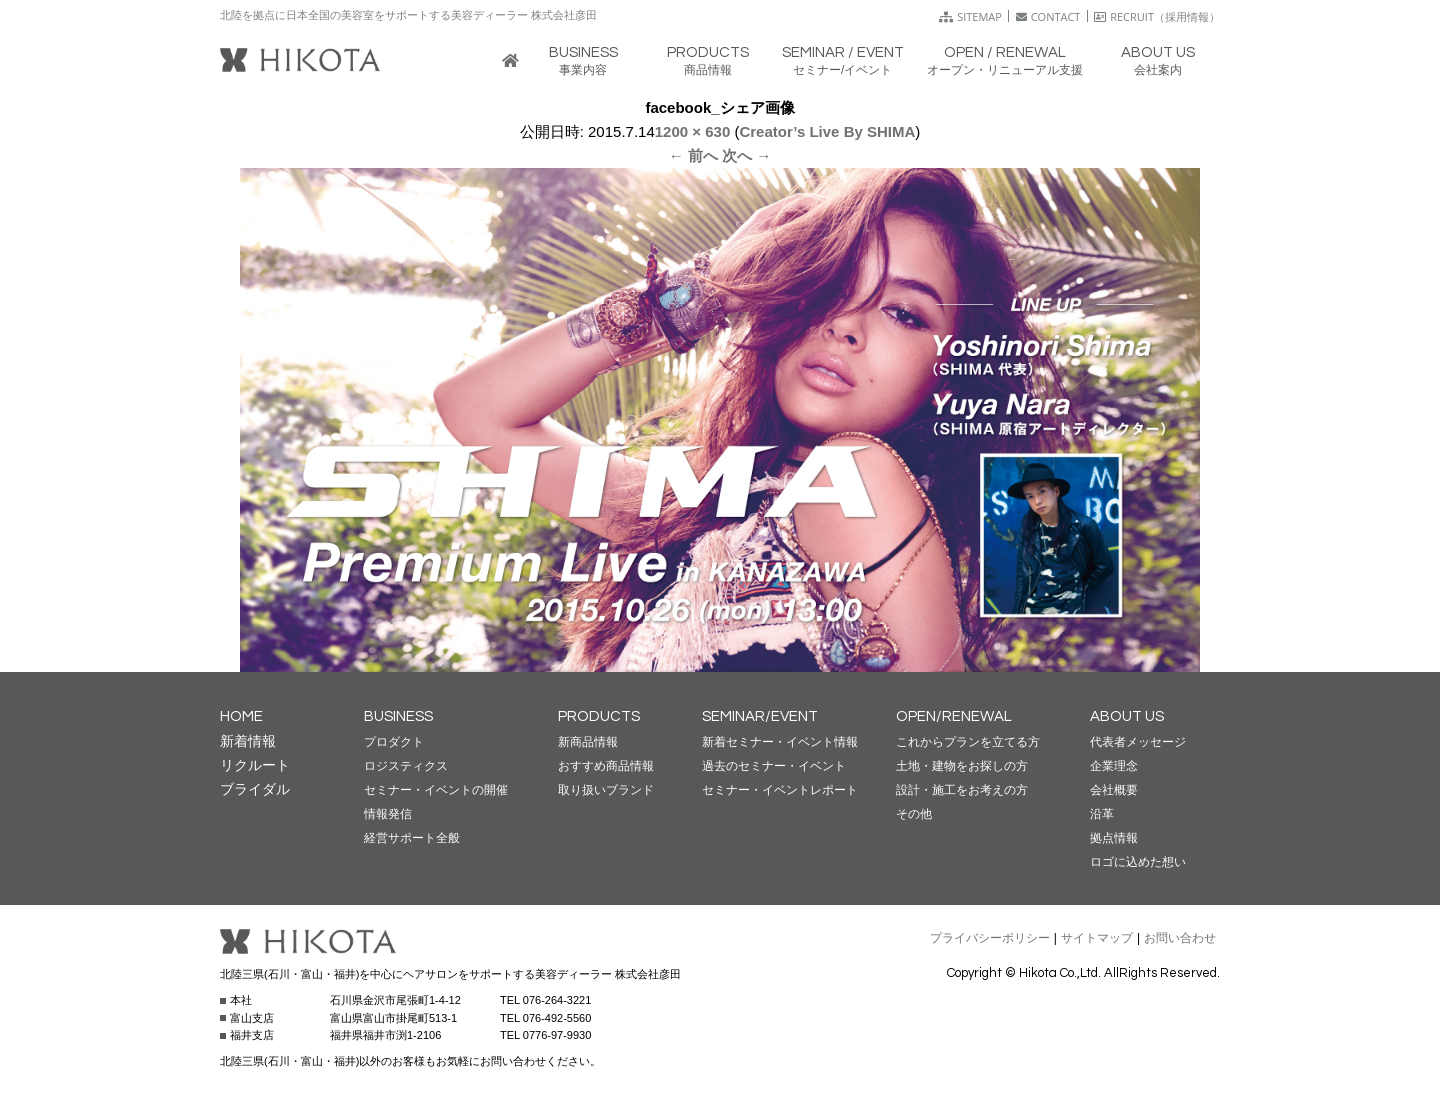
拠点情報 (1114, 838)
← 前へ (693, 155)
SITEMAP (970, 16)
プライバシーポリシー (990, 938)
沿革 (1102, 814)
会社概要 (1114, 790)
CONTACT (1048, 16)
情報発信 (388, 814)
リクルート (255, 765)
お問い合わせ (1180, 938)
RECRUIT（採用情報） (1157, 16)
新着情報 (248, 741)
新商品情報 (588, 742)
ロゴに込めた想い (1138, 862)
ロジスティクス (406, 766)
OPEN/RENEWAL (954, 716)
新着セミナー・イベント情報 (780, 742)
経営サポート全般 (412, 838)
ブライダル (255, 789)
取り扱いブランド (606, 790)
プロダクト (394, 742)
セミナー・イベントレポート (780, 790)
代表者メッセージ (1138, 742)
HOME (241, 716)
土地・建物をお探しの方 (962, 766)
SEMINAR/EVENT (760, 716)
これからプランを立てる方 (968, 742)
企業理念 (1114, 766)
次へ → (746, 155)
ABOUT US (1127, 716)
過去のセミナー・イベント (774, 766)
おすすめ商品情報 (606, 766)
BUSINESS (398, 716)
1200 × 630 (693, 131)
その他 (914, 814)
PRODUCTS (599, 716)
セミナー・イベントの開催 (436, 790)
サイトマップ (1097, 938)
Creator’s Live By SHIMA (827, 131)
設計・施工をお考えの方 (962, 790)
